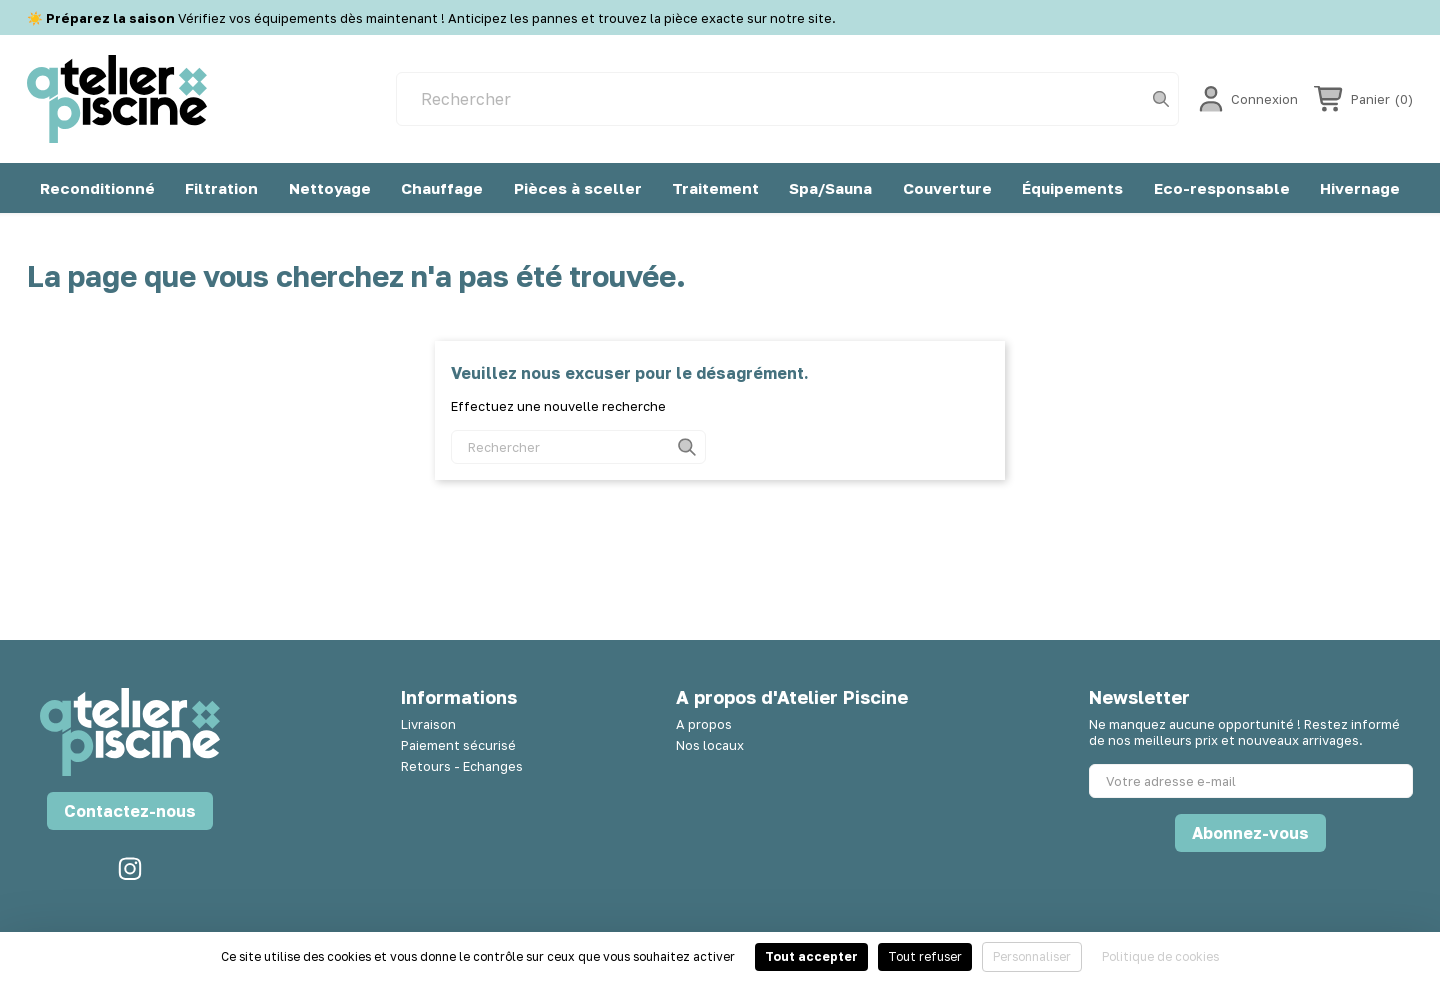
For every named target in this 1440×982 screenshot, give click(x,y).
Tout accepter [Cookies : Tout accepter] (811, 956)
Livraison (428, 724)
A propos (704, 724)
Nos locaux (710, 745)
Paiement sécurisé (458, 745)
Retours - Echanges (462, 766)
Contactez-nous (130, 811)
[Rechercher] (787, 99)
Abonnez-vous (1250, 833)
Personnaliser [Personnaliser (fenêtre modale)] (1032, 956)
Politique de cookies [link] (1160, 956)
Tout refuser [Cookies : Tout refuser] (925, 956)
